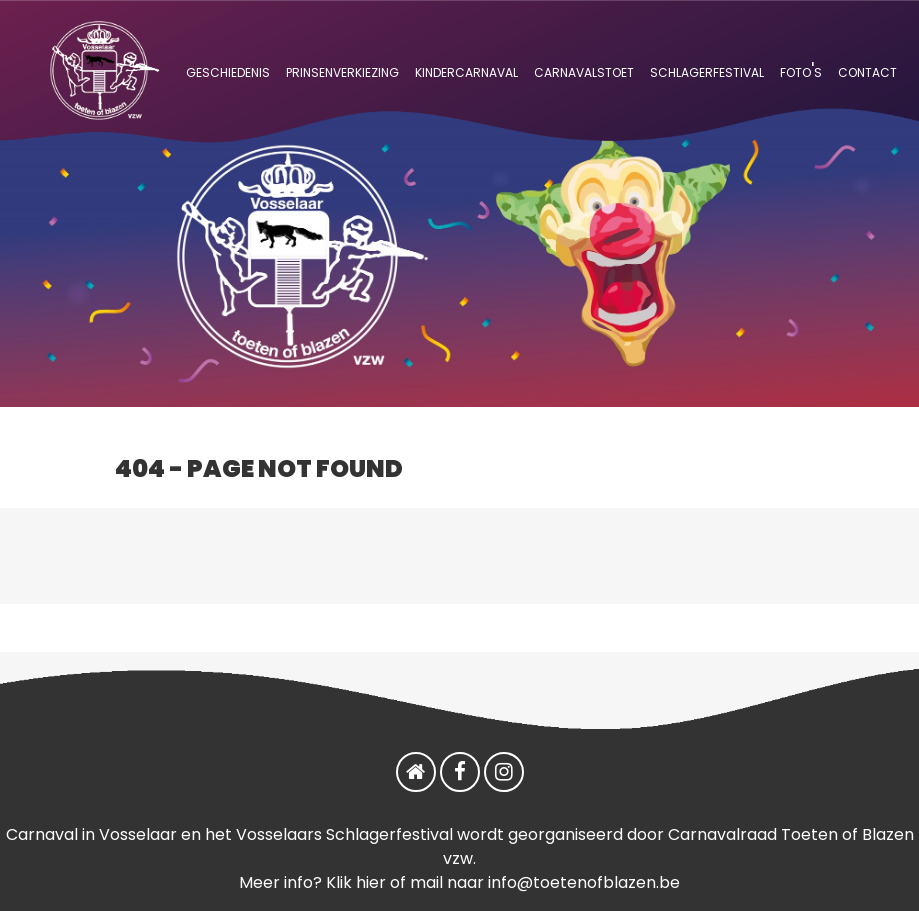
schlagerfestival (707, 71)
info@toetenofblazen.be (584, 882)
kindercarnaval (466, 71)
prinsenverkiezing (342, 71)
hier (371, 882)
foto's (801, 71)
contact (867, 71)
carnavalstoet (584, 71)
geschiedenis (228, 71)
